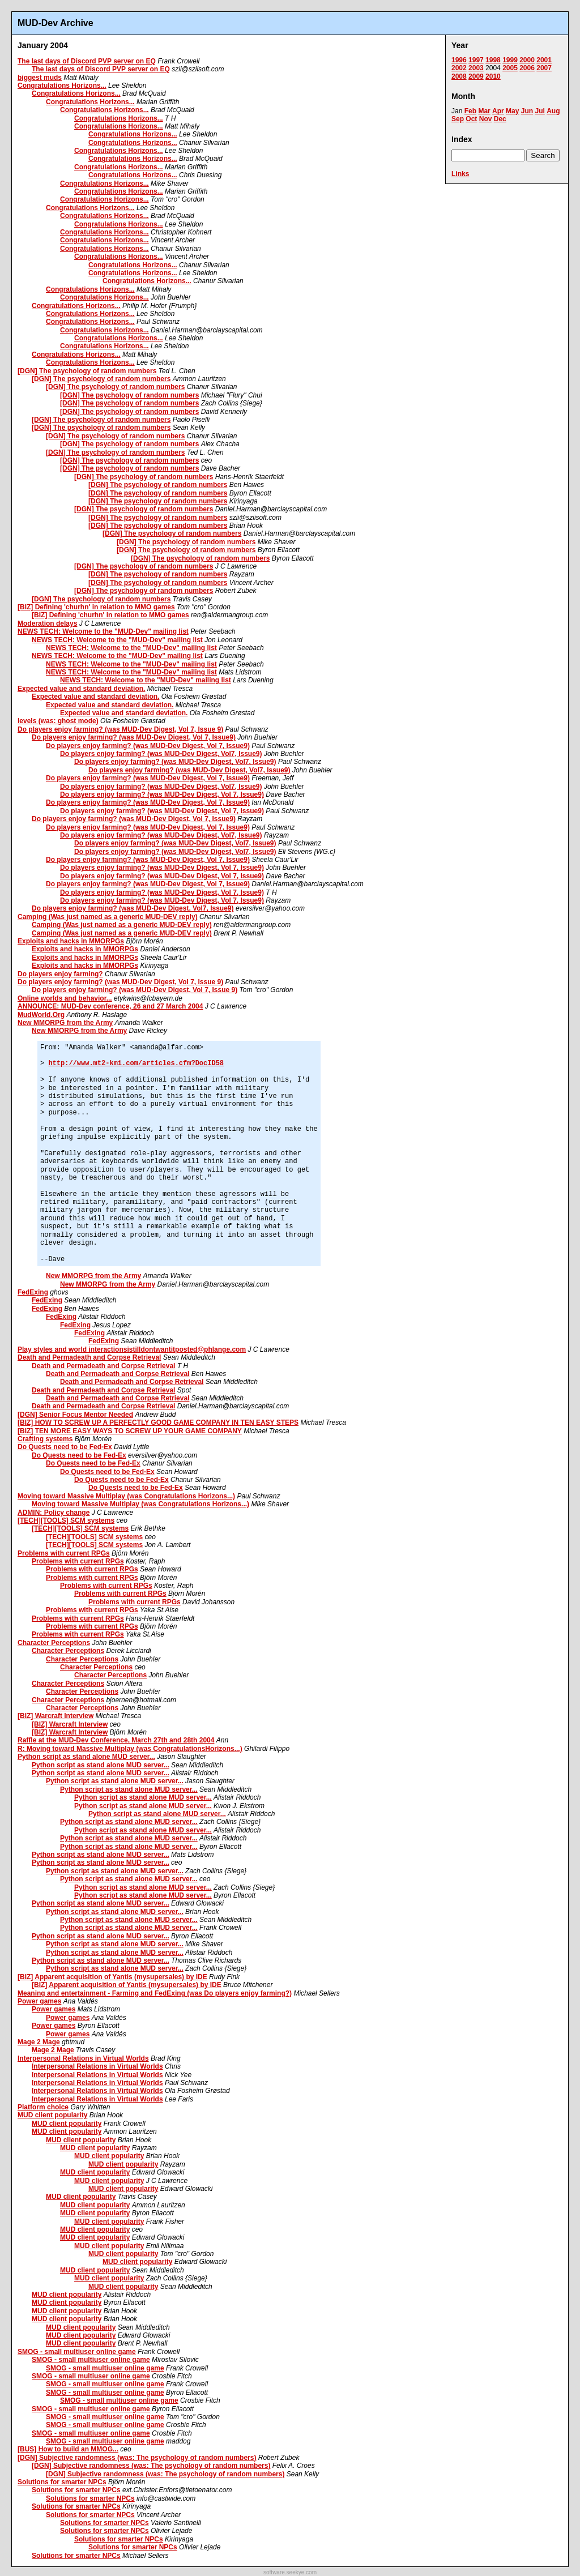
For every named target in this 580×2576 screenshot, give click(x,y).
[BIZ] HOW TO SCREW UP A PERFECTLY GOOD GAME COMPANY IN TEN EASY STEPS (158, 1422)
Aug (553, 111)
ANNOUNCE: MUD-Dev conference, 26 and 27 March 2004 (110, 1006)
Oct (471, 119)
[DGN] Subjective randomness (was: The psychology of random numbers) (137, 2458)
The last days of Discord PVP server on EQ (87, 61)
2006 (527, 68)
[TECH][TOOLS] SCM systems (66, 1520)
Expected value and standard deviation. (81, 689)
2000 (527, 60)
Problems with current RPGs (64, 1553)
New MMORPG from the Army (65, 1023)
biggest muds (40, 78)
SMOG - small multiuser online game (77, 2352)
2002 (459, 68)
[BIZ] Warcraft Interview (55, 1716)
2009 (476, 76)
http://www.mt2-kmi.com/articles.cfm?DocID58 (136, 1063)
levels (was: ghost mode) (58, 721)
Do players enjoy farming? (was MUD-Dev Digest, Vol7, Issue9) (161, 754)
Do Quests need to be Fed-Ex (65, 1447)
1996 (459, 60)
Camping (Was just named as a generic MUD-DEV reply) (108, 917)
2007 (544, 68)
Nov (485, 119)
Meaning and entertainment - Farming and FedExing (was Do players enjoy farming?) (155, 1993)
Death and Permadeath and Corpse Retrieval (89, 1357)
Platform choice (43, 2107)
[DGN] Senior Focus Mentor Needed (75, 1415)
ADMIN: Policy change (53, 1512)
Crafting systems (45, 1439)
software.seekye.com (290, 2572)
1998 (493, 60)
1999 (510, 60)
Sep (457, 119)
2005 (510, 68)
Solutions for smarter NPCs (62, 2482)
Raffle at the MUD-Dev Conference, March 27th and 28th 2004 (116, 1740)
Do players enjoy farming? (60, 974)
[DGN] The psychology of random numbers (87, 371)
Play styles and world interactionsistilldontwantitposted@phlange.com (132, 1349)
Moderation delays (47, 623)
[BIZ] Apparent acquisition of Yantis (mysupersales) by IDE (112, 1977)
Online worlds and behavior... (65, 998)
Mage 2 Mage (39, 2042)
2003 (476, 68)
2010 (493, 76)
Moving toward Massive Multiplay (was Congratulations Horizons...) (126, 1496)
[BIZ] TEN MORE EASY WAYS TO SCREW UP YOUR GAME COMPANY (130, 1431)
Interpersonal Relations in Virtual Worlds (83, 2058)
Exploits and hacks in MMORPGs (71, 941)
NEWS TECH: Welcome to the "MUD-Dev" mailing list (103, 631)
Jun (527, 111)
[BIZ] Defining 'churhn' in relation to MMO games (96, 607)
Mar (484, 111)
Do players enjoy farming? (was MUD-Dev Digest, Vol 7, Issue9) (134, 737)
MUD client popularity (52, 2115)
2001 (544, 60)
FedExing (33, 1292)
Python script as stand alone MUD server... (86, 1757)
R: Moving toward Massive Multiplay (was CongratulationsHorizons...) (130, 1749)
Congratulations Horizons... (62, 85)
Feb (470, 111)
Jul (539, 111)
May (512, 111)
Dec (500, 119)
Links (460, 174)
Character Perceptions (54, 1643)
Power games (39, 2001)
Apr (498, 111)
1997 (476, 60)
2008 (459, 76)
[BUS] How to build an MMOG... (68, 2449)
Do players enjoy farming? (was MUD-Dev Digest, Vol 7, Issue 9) (120, 729)
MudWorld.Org (41, 1015)
